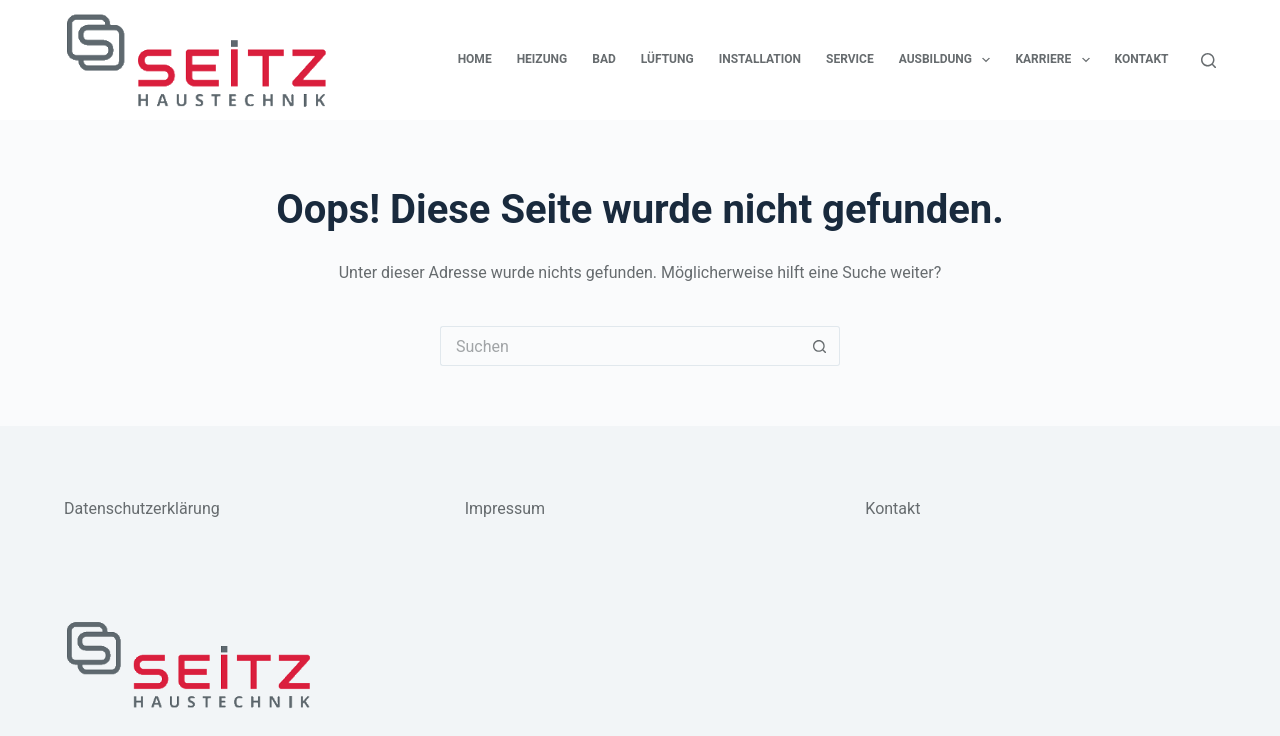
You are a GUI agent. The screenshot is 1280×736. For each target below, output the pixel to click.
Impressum (505, 508)
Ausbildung (949, 60)
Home (475, 59)
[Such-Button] (820, 346)
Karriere (1056, 60)
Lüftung (667, 59)
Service (850, 59)
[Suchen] (1208, 60)
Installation (760, 59)
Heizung (542, 59)
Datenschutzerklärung (142, 508)
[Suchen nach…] (620, 346)
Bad (604, 59)
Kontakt (1142, 59)
